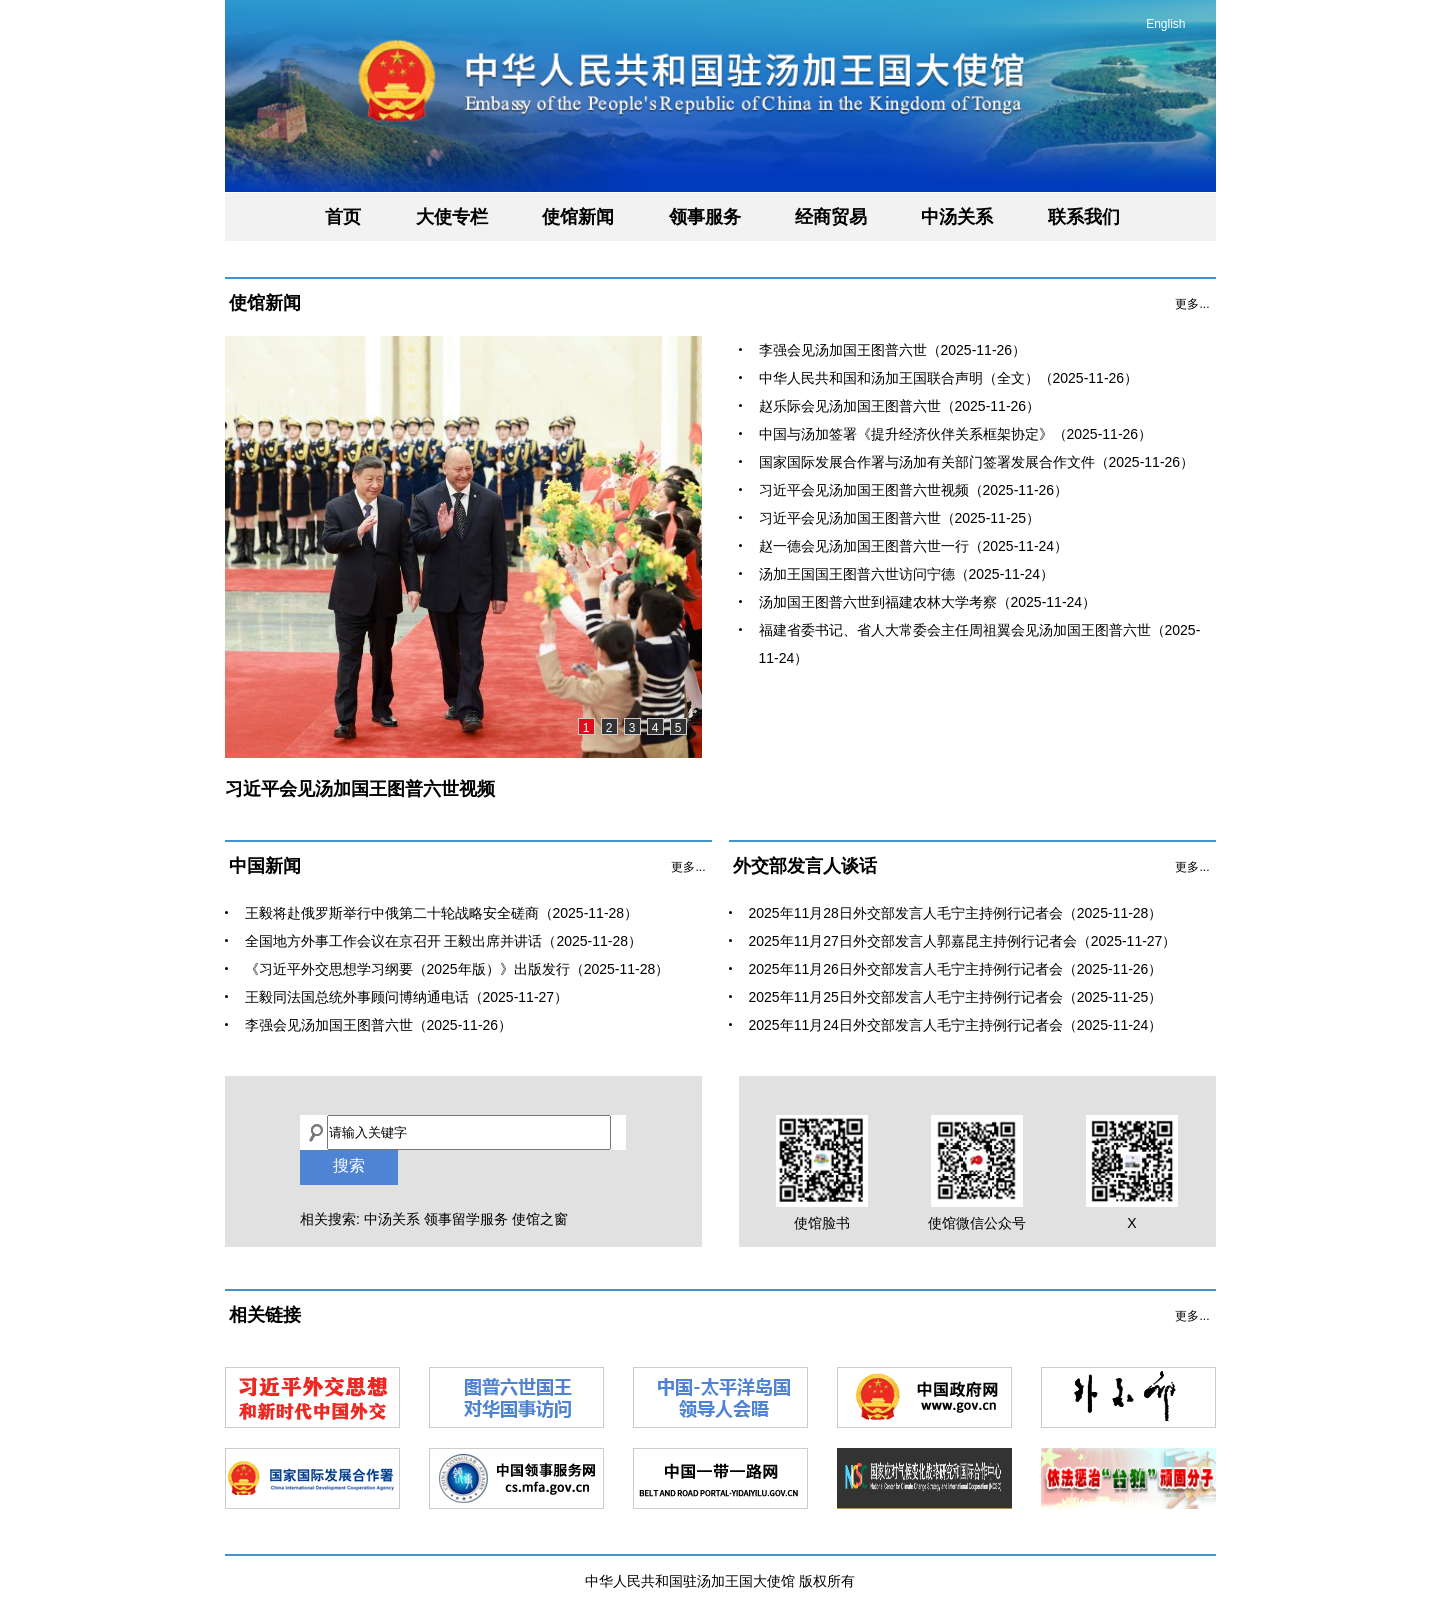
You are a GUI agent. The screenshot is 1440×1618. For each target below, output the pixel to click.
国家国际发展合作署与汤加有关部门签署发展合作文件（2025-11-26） (977, 462)
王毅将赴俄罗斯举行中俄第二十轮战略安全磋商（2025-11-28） (442, 913)
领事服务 (705, 217)
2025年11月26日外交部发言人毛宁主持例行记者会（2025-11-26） (956, 969)
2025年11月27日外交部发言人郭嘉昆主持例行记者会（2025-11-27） (963, 941)
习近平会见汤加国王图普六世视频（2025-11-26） (914, 490)
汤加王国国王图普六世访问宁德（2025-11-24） (907, 574)
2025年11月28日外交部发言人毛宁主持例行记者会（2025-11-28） (956, 913)
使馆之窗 (540, 1219)
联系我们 (1084, 217)
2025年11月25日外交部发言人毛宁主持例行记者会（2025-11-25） (956, 997)
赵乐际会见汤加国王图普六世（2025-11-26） (900, 406)
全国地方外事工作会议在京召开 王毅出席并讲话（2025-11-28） (444, 941)
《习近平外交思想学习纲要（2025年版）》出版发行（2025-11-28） (457, 969)
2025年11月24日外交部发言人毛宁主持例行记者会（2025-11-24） (956, 1025)
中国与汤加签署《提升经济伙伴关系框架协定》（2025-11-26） (956, 434)
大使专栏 (452, 217)
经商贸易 (831, 217)
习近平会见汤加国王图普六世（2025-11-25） (900, 518)
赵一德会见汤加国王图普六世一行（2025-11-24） (914, 546)
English (1165, 24)
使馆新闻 (578, 217)
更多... (1192, 304)
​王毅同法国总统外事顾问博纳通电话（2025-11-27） (407, 997)
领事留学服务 (466, 1219)
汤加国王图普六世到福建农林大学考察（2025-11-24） (928, 602)
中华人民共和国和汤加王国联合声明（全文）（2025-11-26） (949, 378)
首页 (343, 217)
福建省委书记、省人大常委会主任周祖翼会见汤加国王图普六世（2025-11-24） (980, 644)
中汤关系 (957, 217)
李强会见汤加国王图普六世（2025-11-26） (893, 350)
